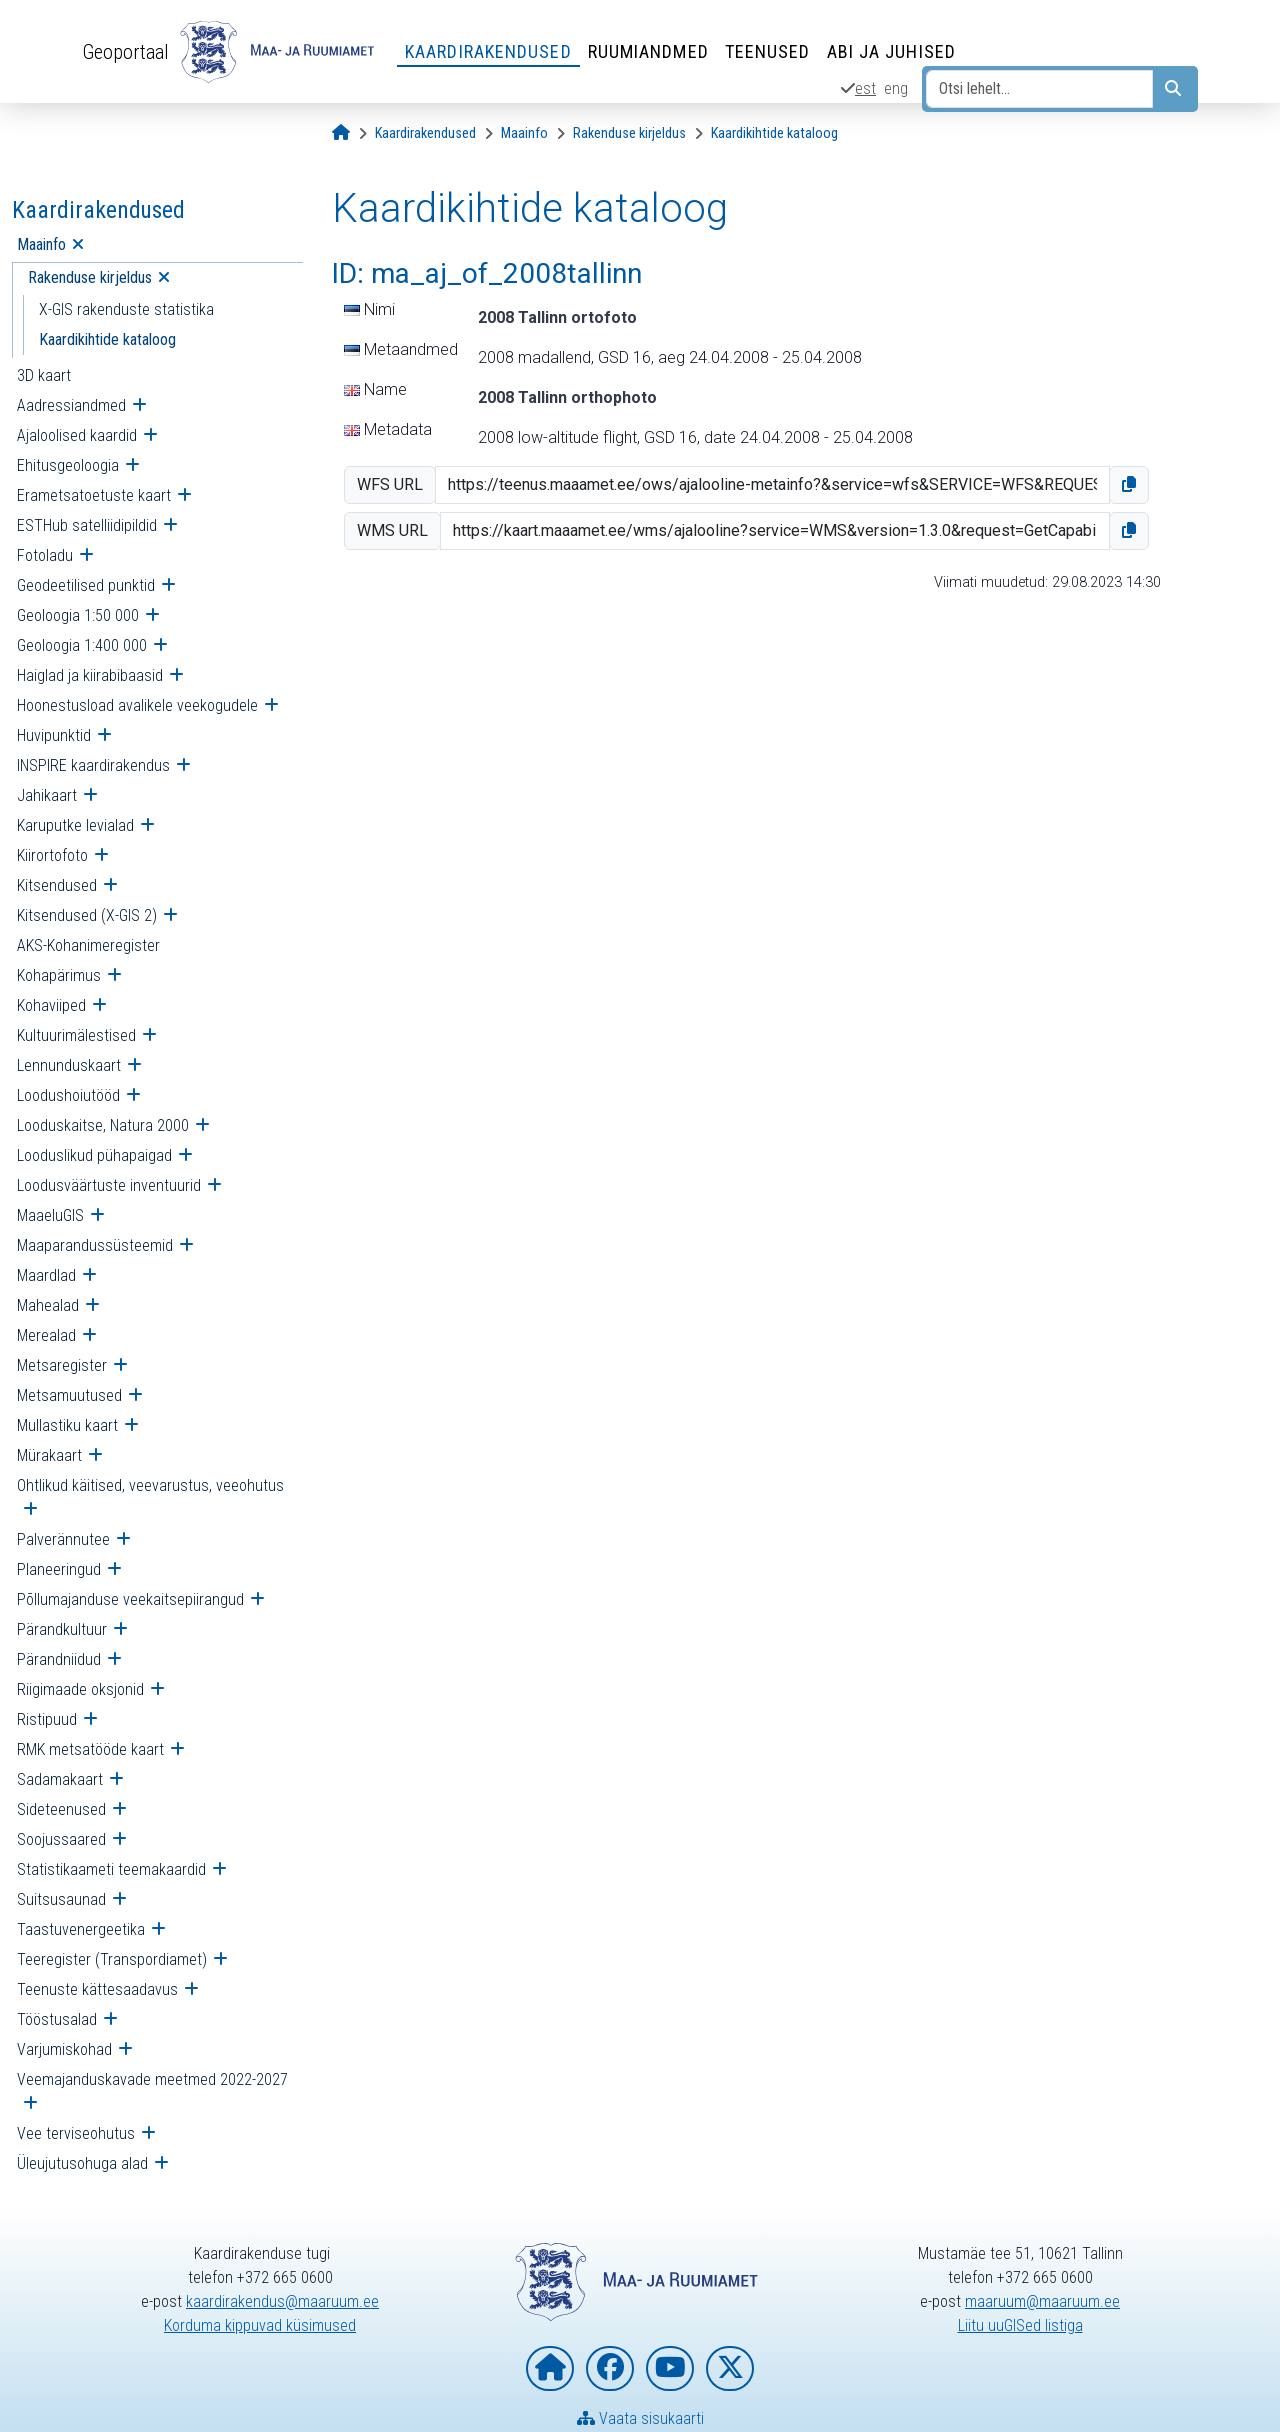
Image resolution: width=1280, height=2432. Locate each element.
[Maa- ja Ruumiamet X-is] (730, 2368)
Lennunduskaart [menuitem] (69, 1065)
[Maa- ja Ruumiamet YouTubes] (670, 2368)
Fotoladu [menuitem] (45, 555)
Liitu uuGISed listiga (1020, 2325)
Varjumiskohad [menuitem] (64, 2049)
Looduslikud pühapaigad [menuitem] (94, 1155)
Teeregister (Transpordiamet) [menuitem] (112, 1959)
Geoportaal (125, 52)
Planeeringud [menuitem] (59, 1569)
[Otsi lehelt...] (1039, 89)
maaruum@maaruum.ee (1042, 2301)
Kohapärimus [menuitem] (59, 975)
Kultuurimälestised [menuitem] (76, 1035)
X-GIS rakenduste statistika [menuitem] (126, 309)
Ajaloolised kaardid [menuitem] (77, 435)
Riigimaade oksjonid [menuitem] (80, 1689)
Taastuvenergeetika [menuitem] (81, 1929)
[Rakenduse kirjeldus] (629, 133)
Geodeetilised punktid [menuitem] (86, 585)
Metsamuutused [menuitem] (69, 1395)
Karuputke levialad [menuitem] (75, 825)
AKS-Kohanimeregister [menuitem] (88, 945)
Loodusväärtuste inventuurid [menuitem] (109, 1185)
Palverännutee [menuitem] (63, 1539)
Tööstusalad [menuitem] (57, 2019)
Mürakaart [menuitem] (49, 1455)
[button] (1129, 485)
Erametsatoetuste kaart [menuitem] (94, 495)
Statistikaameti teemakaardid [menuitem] (111, 1869)
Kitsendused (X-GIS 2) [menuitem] (87, 915)
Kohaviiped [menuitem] (51, 1005)
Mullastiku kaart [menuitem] (67, 1425)
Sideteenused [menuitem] (61, 1809)
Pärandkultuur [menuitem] (62, 1629)
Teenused (768, 51)
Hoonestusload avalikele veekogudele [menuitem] (137, 705)
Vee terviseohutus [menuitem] (76, 2133)
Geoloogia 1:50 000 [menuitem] (78, 615)
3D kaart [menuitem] (44, 375)
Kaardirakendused (488, 51)
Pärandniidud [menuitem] (59, 1659)
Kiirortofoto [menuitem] (52, 855)
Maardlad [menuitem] (46, 1275)
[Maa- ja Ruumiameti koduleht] (550, 2368)
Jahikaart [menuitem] (47, 795)
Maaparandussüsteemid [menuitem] (95, 1245)
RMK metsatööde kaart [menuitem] (90, 1749)
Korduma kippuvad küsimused (260, 2325)
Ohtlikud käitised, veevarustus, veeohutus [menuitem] (150, 1485)
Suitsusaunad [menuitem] (61, 1899)
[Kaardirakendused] (425, 133)
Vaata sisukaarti (640, 2418)
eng (896, 88)
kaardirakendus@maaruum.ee (282, 2301)
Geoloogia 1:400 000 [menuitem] (82, 645)
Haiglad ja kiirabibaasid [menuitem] (90, 675)
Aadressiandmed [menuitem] (71, 405)
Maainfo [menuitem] (41, 244)
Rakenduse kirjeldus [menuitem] (90, 277)
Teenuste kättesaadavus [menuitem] (97, 1989)
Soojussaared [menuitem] (61, 1839)
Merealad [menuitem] (46, 1335)
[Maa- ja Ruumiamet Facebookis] (610, 2368)
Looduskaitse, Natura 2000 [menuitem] (103, 1125)
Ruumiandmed (648, 51)
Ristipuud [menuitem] (47, 1719)
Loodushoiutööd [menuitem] (68, 1095)
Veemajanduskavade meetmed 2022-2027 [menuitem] (152, 2079)
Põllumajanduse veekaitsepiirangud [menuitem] (130, 1599)
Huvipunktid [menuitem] (54, 735)
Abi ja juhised (891, 51)
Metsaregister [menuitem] (62, 1365)
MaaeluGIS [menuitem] (50, 1215)
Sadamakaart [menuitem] (60, 1779)
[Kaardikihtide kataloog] (774, 133)
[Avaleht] (341, 133)
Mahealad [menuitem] (48, 1305)
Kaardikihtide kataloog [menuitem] (107, 339)
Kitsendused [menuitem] (57, 885)
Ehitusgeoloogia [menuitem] (68, 465)
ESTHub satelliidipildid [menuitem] (87, 525)
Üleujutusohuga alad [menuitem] (82, 2163)
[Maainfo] (524, 133)
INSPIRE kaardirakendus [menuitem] (93, 765)
